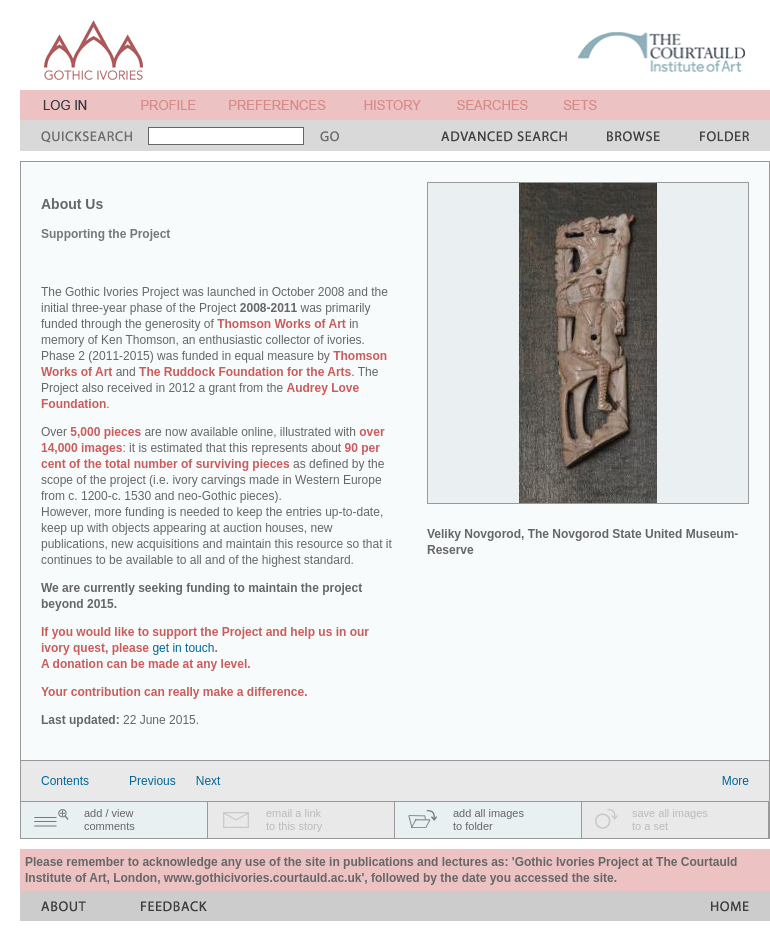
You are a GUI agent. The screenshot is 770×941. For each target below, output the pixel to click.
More (735, 781)
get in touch (183, 648)
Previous (152, 781)
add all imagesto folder (488, 819)
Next (208, 781)
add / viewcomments (109, 819)
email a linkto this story (294, 819)
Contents (65, 781)
